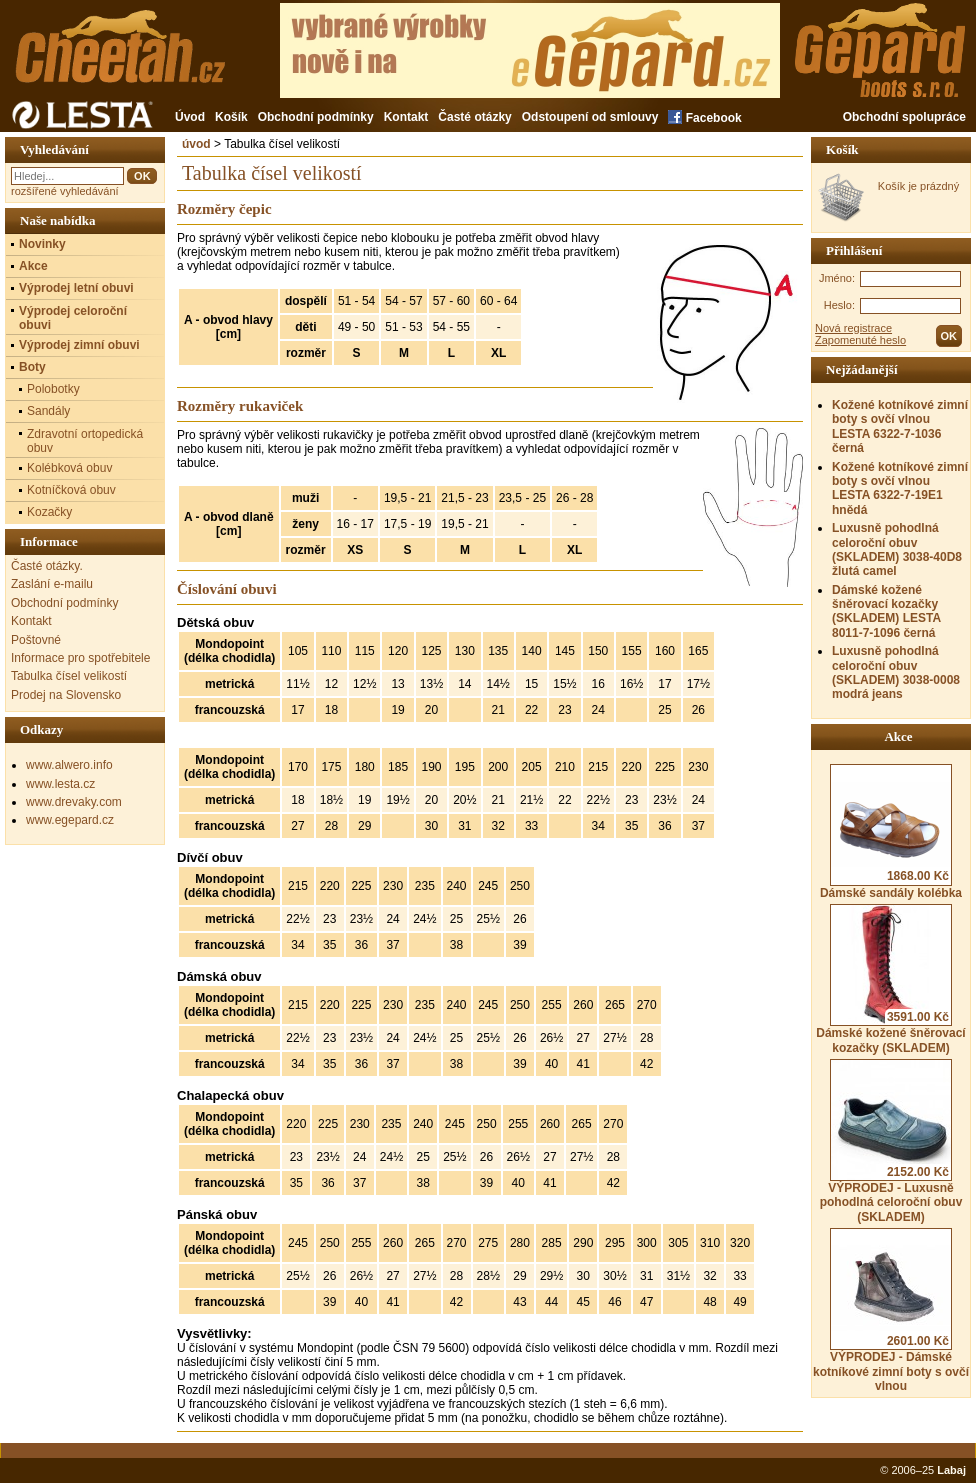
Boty (32, 367)
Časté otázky (474, 117)
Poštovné (36, 640)
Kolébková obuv (69, 468)
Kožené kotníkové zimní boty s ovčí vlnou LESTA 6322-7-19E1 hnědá (900, 488)
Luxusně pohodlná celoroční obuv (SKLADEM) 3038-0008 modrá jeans (896, 672)
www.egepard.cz (70, 820)
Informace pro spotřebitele (80, 658)
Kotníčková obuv (71, 490)
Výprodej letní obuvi (76, 288)
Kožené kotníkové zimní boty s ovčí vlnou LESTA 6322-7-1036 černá (900, 426)
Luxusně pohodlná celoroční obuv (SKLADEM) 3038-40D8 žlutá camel (897, 549)
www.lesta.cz (60, 784)
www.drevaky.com (74, 802)
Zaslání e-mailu (52, 584)
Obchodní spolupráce (904, 117)
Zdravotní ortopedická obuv (85, 441)
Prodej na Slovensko (66, 695)
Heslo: (839, 305)
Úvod (190, 117)
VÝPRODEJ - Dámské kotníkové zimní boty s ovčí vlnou (891, 1310)
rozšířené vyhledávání (65, 191)
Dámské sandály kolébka (891, 832)
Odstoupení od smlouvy (590, 117)
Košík (231, 117)
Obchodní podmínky (316, 117)
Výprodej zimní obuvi (79, 345)
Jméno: (837, 278)
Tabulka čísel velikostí (69, 676)
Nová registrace (853, 328)
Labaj (951, 1470)
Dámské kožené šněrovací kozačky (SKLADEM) (890, 979)
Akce (33, 266)
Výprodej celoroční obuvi (73, 318)
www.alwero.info (69, 765)
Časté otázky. (47, 566)
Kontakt (406, 117)
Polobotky (53, 389)
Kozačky (49, 512)
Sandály (48, 411)
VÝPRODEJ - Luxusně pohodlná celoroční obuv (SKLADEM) (891, 1141)
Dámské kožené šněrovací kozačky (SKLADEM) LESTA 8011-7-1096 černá (886, 611)
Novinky (42, 244)
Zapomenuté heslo (860, 340)
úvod (196, 144)
